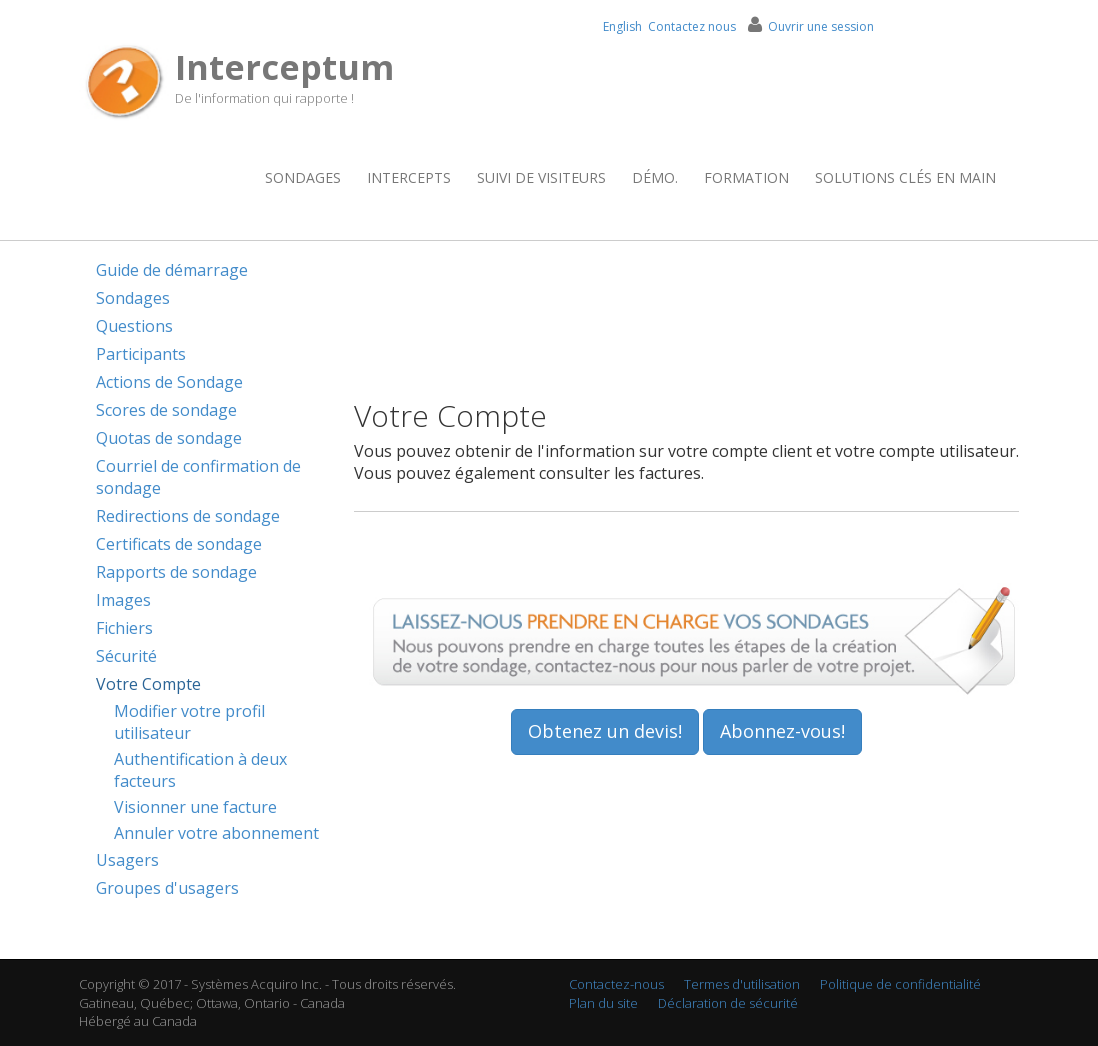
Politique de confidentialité (900, 984)
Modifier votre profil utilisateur (189, 722)
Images (123, 600)
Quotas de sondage (169, 438)
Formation (746, 177)
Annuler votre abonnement (216, 833)
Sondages (303, 177)
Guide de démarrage (172, 270)
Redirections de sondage (188, 516)
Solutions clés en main (905, 177)
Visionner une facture (195, 807)
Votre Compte (148, 684)
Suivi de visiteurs (541, 177)
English (622, 26)
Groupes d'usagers (167, 888)
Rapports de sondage (176, 572)
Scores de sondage (166, 410)
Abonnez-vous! (782, 731)
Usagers (127, 860)
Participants (141, 354)
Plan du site (603, 1003)
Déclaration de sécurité (728, 1003)
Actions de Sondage (169, 382)
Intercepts (409, 177)
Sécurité (126, 656)
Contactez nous (692, 26)
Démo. (655, 177)
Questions (134, 326)
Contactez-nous (616, 984)
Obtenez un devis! (605, 731)
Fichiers (124, 628)
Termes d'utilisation (742, 984)
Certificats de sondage (179, 544)
